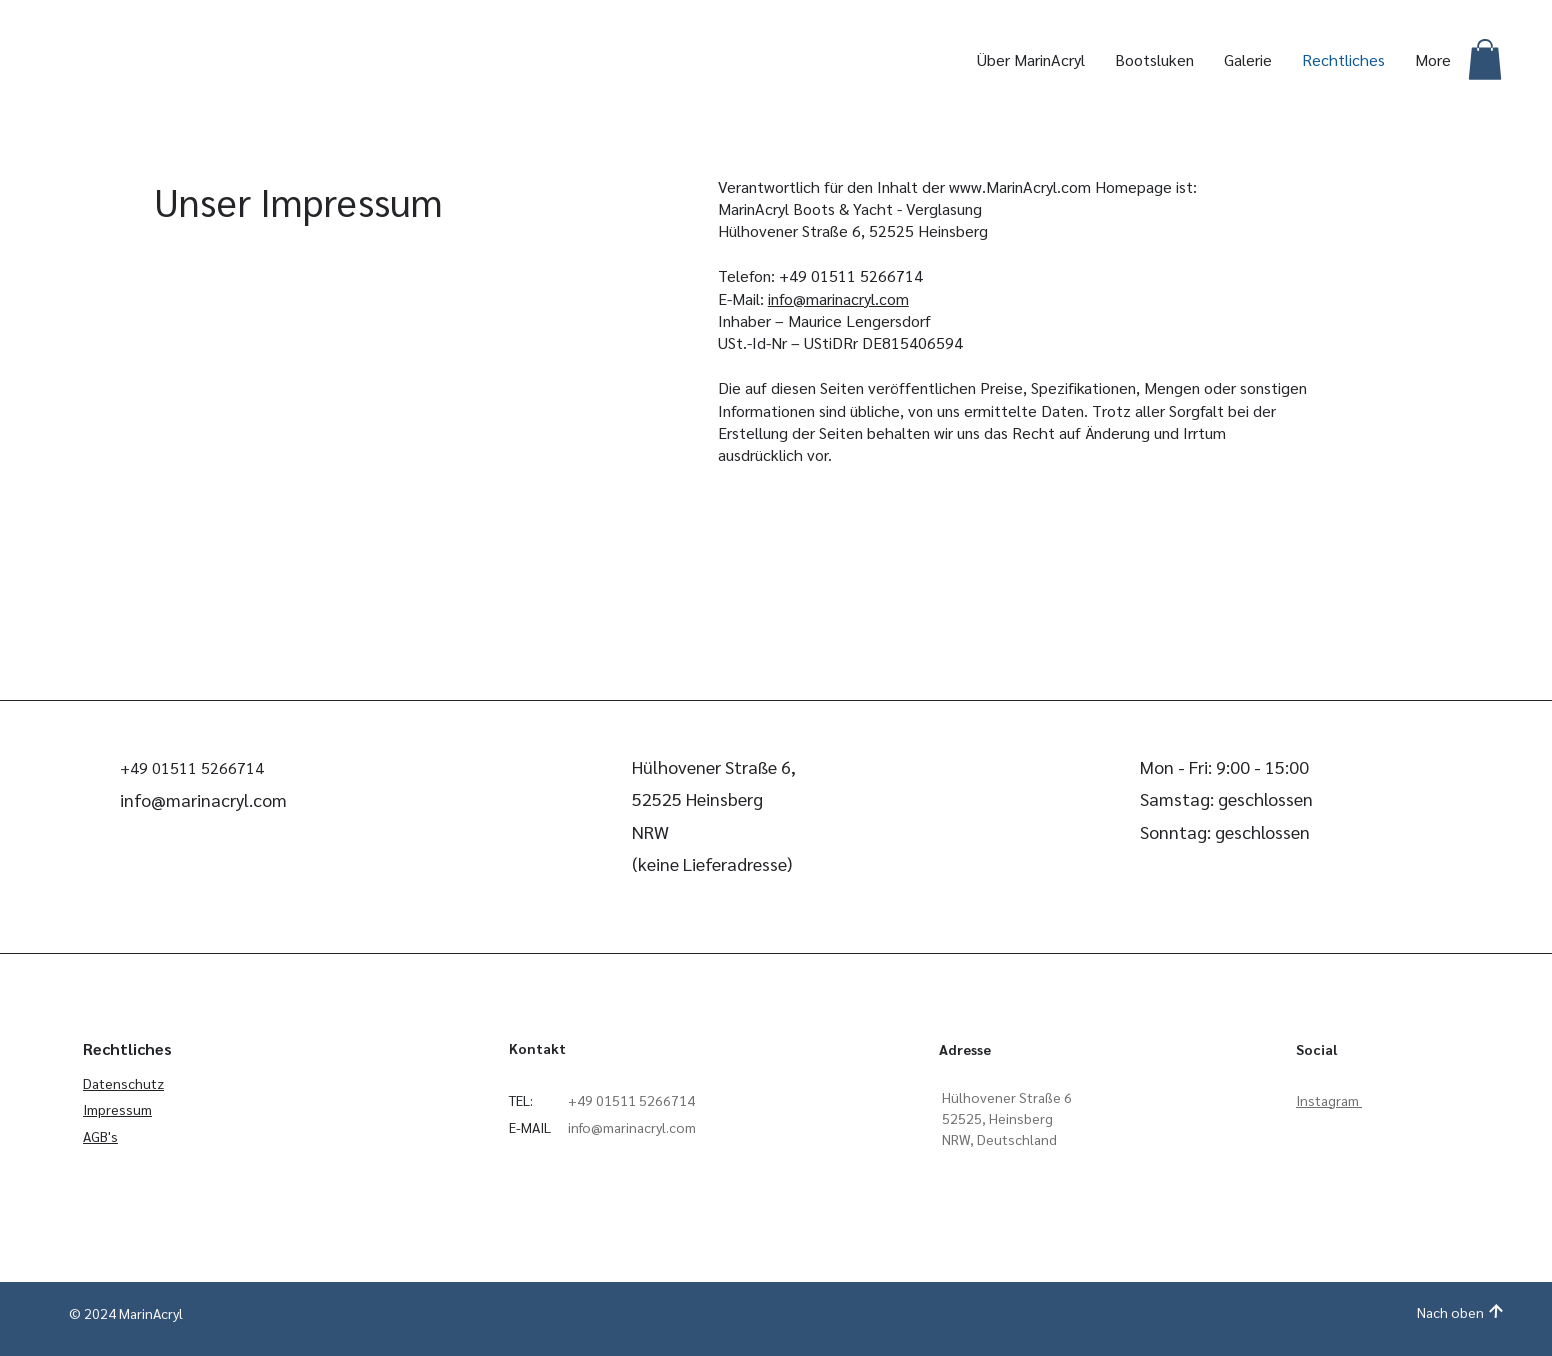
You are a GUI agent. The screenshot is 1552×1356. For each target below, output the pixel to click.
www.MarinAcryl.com (1020, 186)
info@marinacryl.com (838, 298)
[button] (1485, 59)
